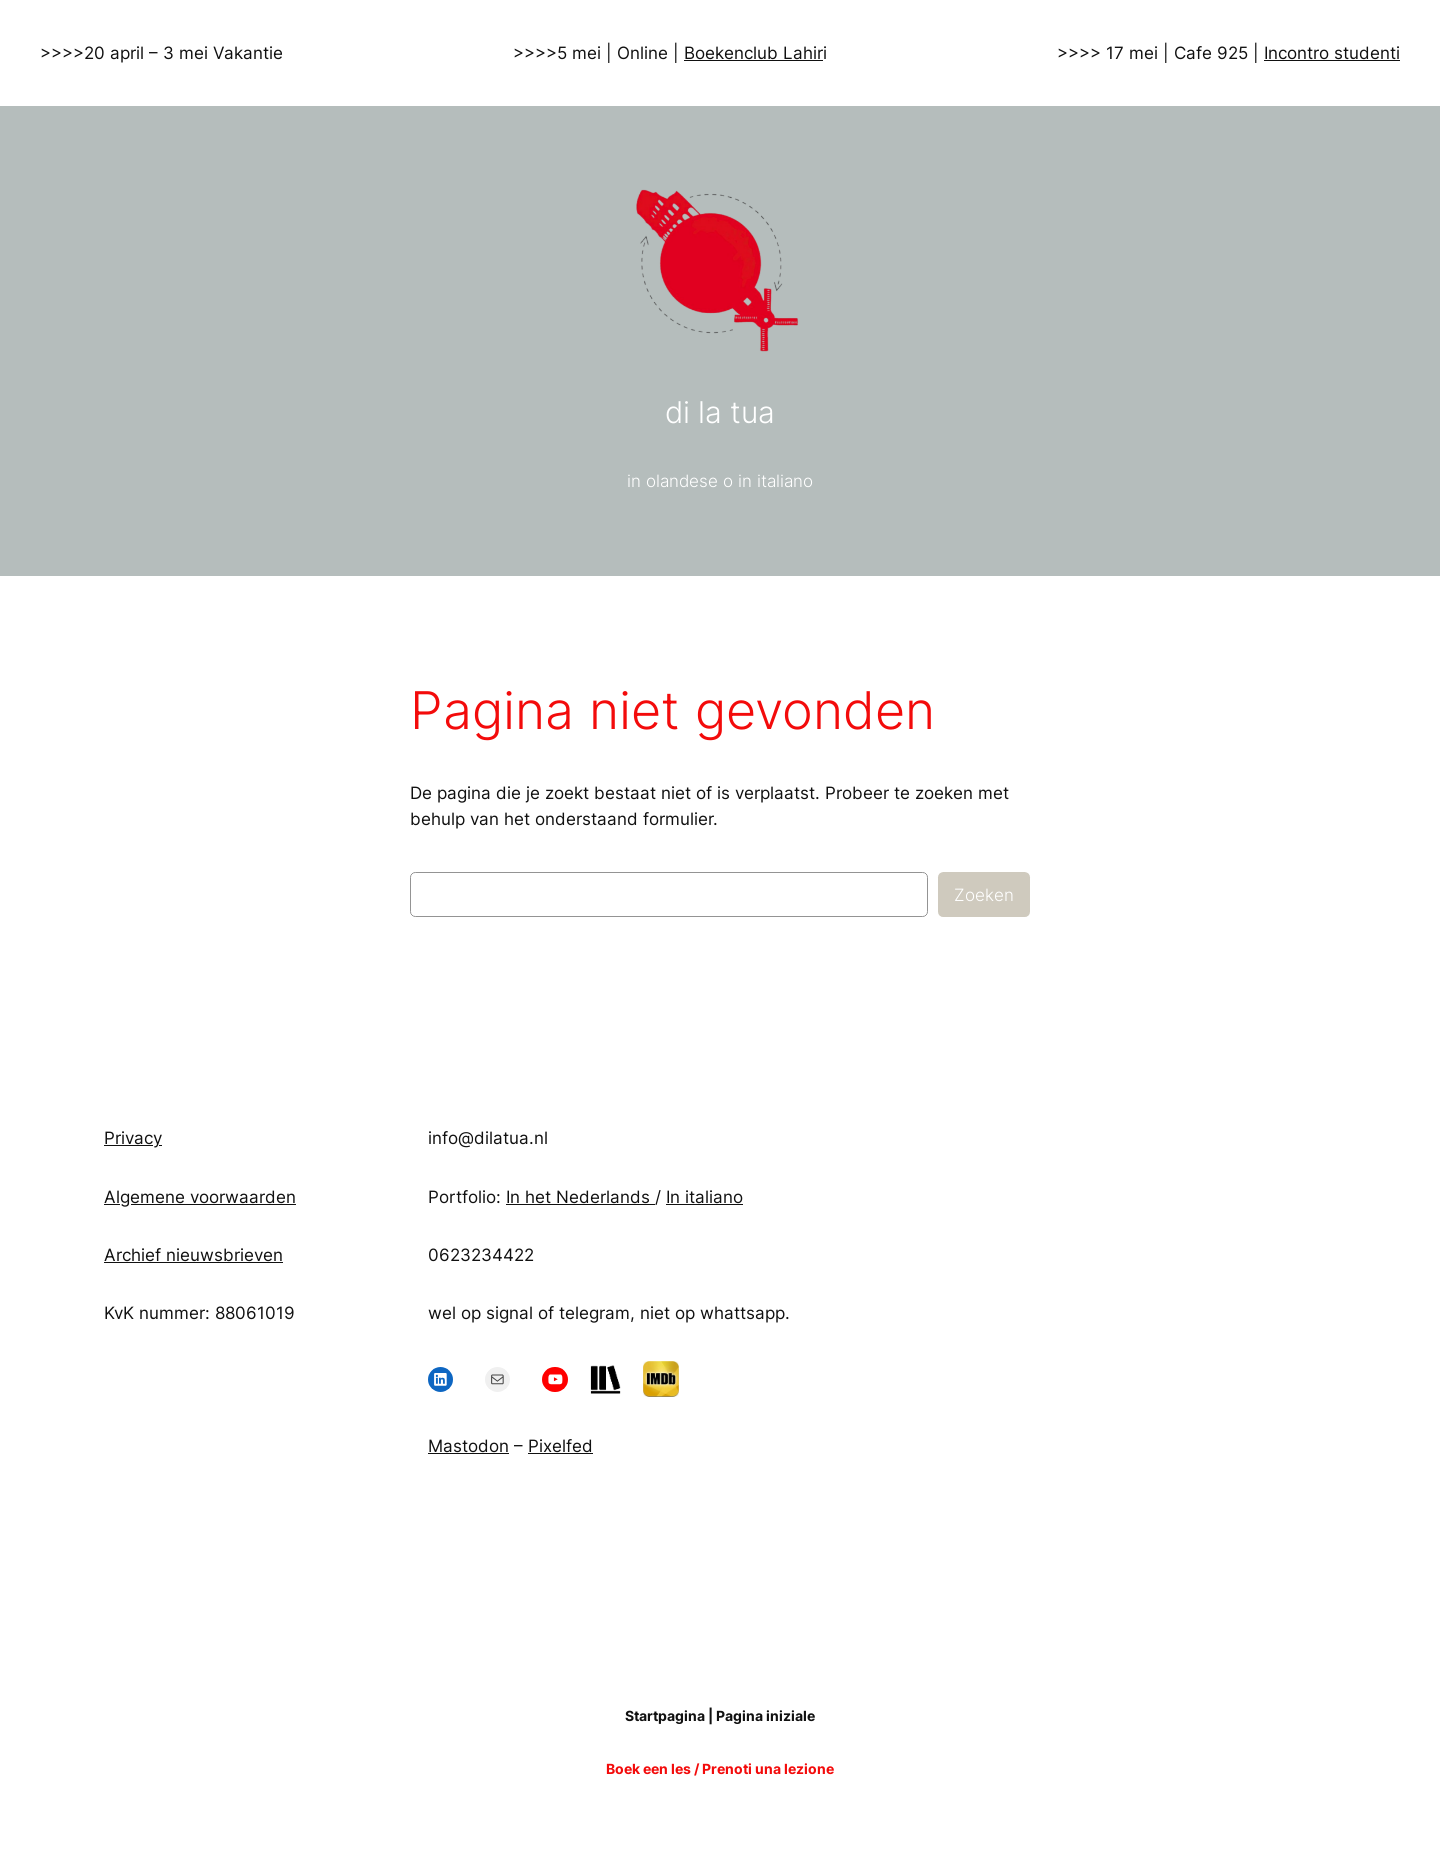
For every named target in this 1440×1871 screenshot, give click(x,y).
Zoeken (984, 895)
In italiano (704, 1197)
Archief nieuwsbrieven (193, 1255)
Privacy (133, 1138)
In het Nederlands (580, 1197)
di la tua (720, 412)
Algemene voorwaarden (200, 1197)
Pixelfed (560, 1446)
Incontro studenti (1332, 53)
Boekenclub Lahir (753, 53)
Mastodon (468, 1446)
